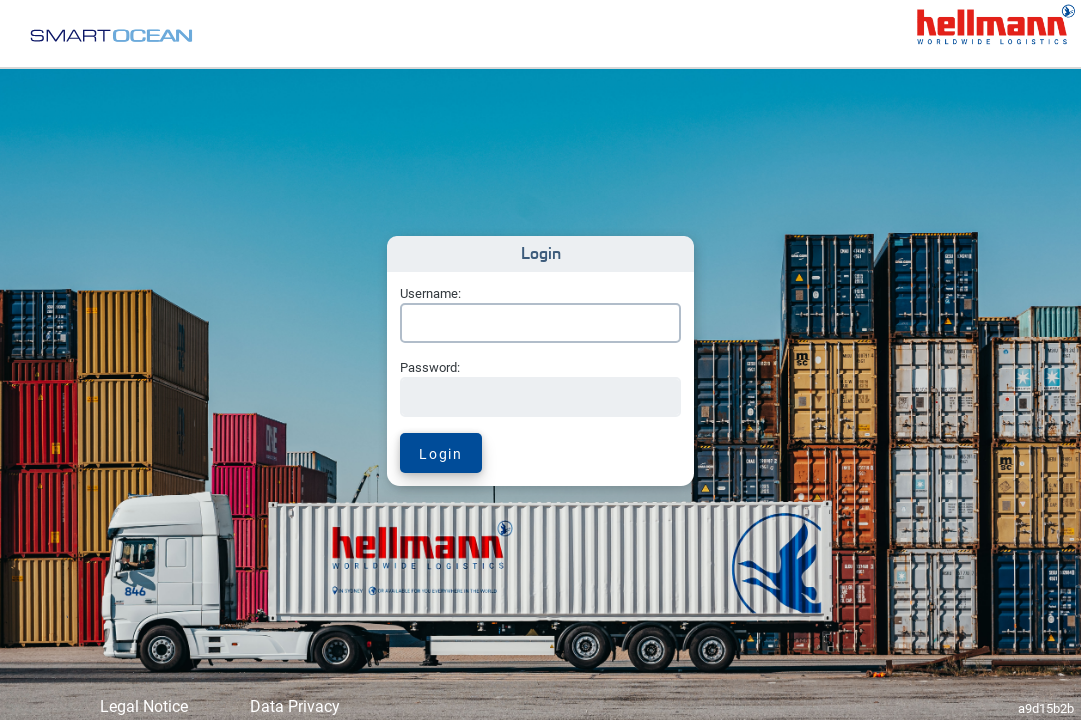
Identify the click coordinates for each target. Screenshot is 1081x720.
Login (440, 454)
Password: (430, 367)
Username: (430, 293)
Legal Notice (144, 706)
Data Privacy (295, 706)
